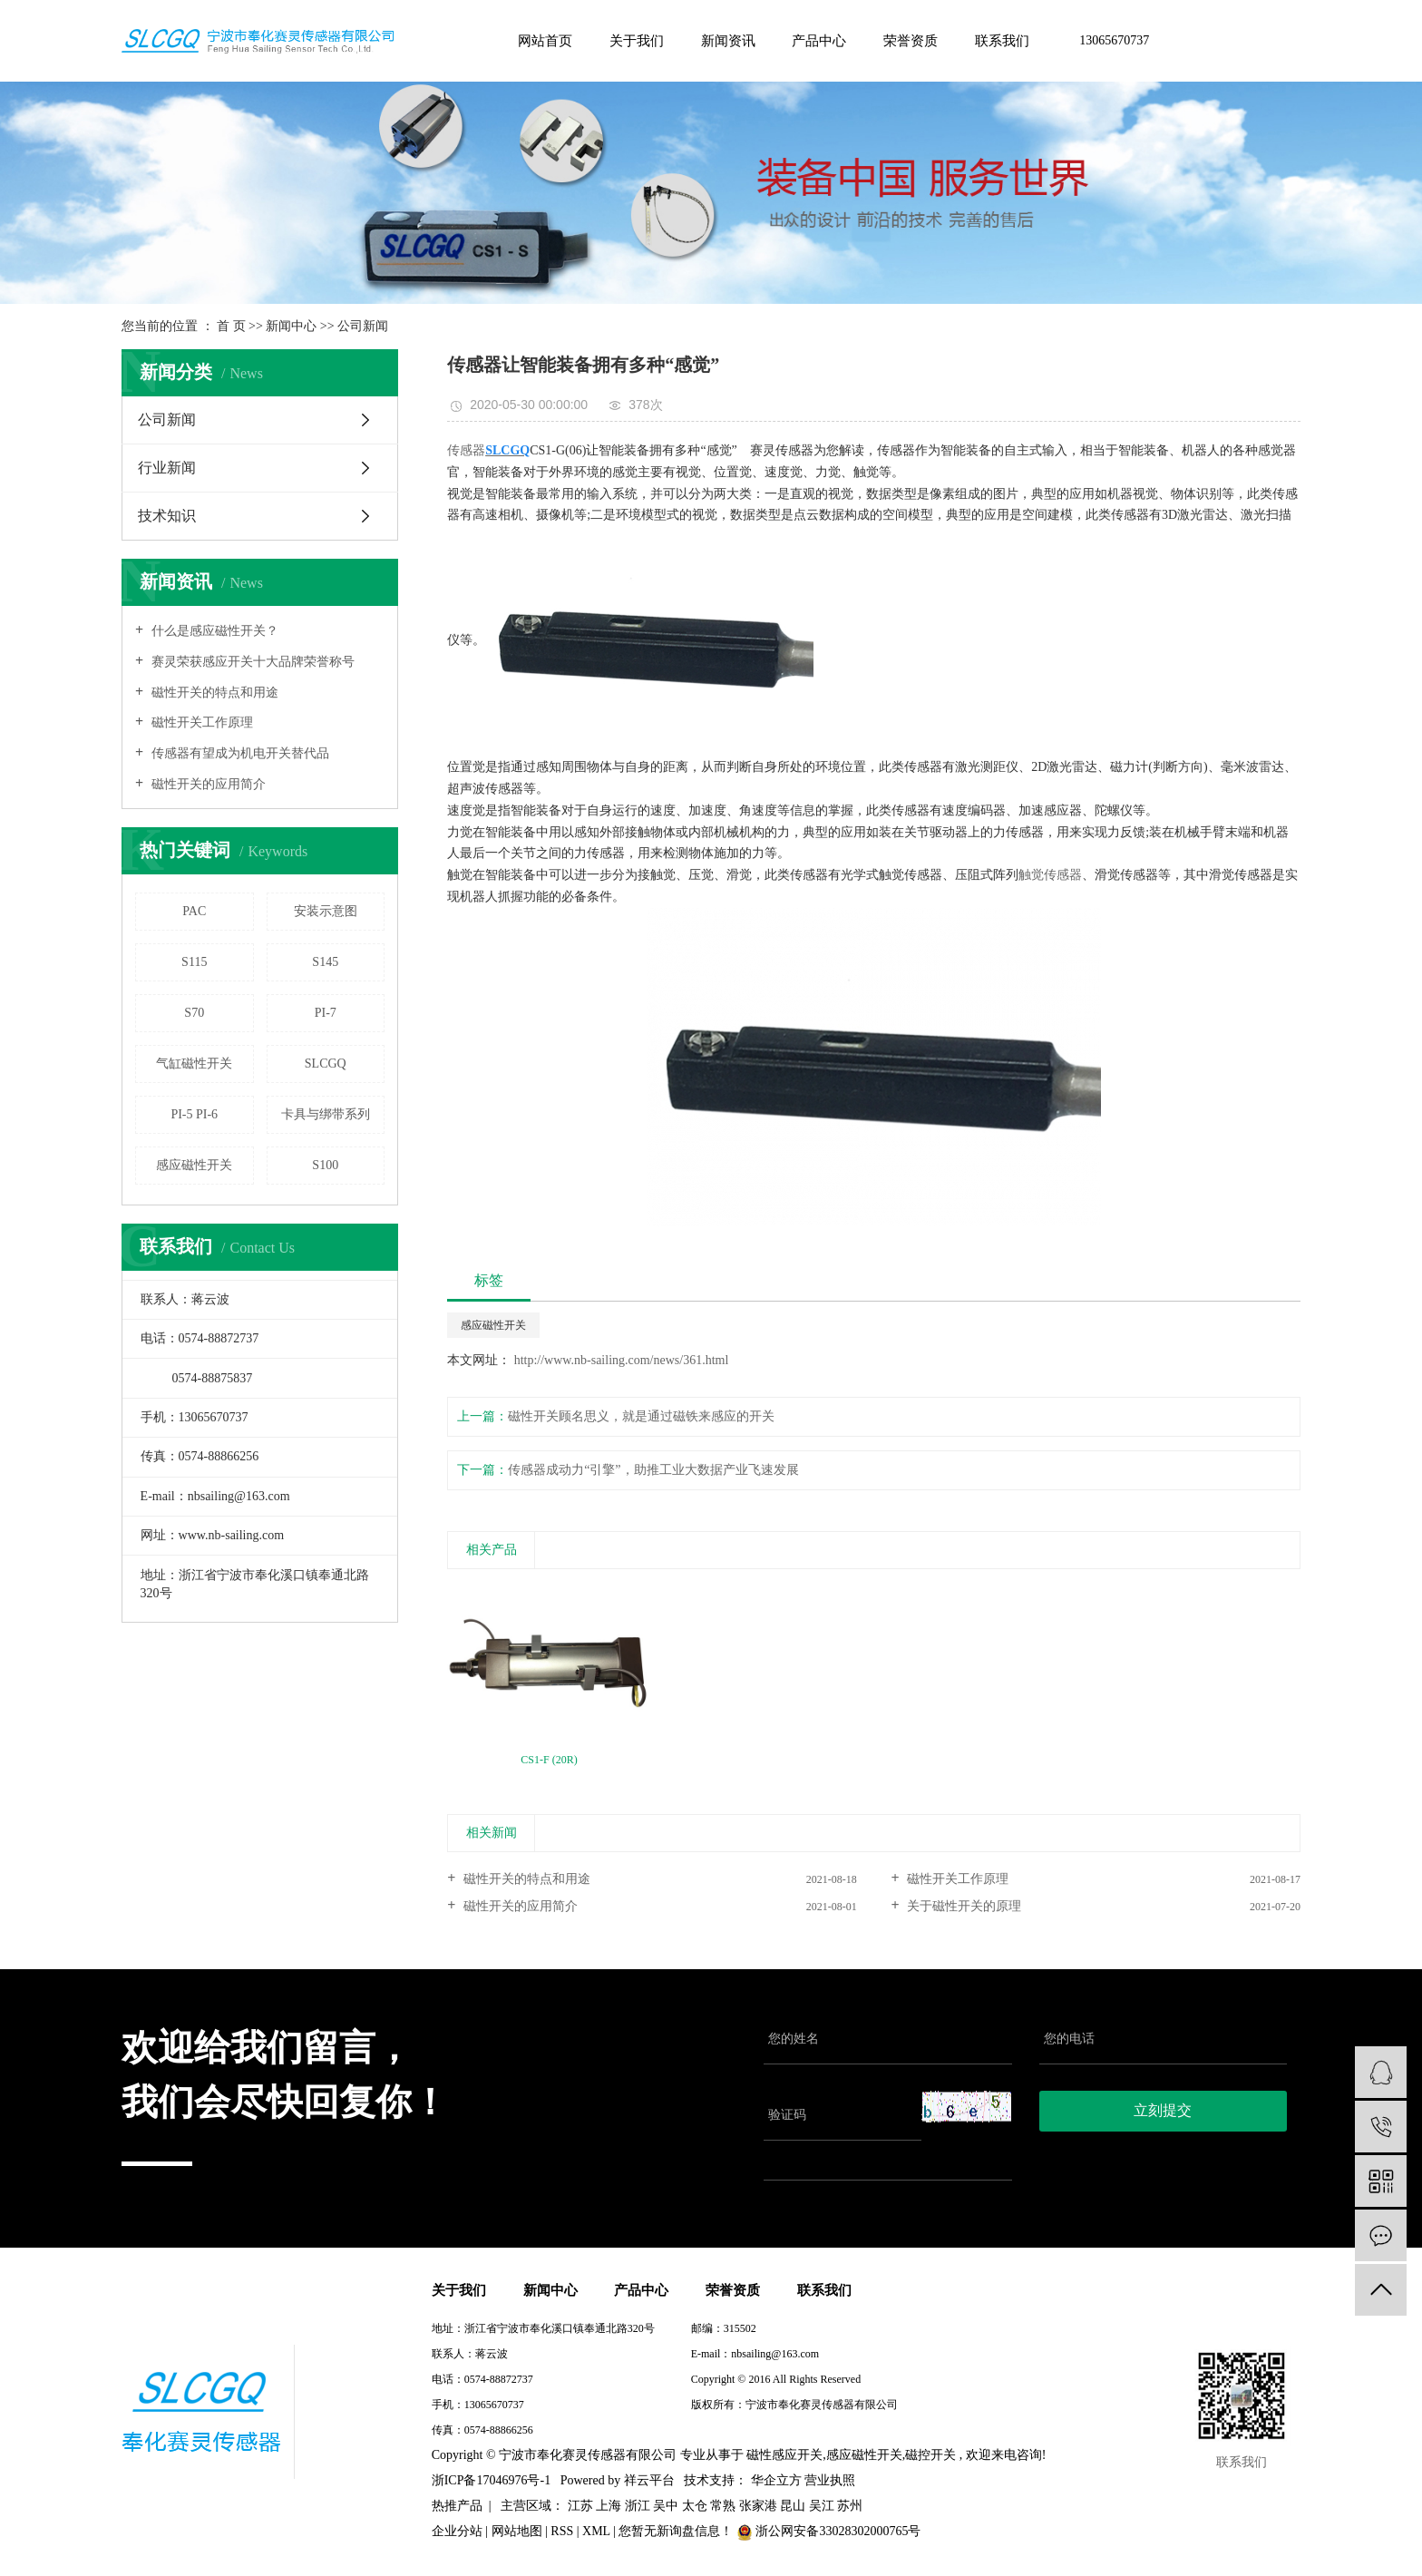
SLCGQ (325, 1063)
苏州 (849, 2506)
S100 (325, 1165)
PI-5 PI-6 (194, 1114)
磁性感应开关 (784, 2455)
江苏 (580, 2506)
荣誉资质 (910, 41)
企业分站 (457, 2531)
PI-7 (325, 1013)
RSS (561, 2531)
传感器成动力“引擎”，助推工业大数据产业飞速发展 (653, 1470)
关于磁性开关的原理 (963, 1906)
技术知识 (167, 515)
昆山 (792, 2506)
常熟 (722, 2506)
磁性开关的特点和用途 (213, 692)
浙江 (637, 2506)
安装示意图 (325, 911)
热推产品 (457, 2506)
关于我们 (636, 41)
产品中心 (819, 41)
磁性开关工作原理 (200, 722)
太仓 (694, 2506)
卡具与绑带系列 (325, 1114)
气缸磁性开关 (194, 1063)
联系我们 (1002, 41)
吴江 (821, 2506)
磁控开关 (930, 2455)
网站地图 (517, 2531)
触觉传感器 (1050, 875)
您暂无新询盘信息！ (677, 2531)
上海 (608, 2506)
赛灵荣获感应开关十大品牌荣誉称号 (251, 661)
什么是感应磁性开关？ (213, 631)
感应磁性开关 (194, 1165)
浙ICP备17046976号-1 (742, 2430)
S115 (194, 962)
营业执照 (829, 2480)
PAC (194, 911)
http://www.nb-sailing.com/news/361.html (619, 1360)
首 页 (231, 326)
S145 (325, 962)
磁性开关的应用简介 (207, 784)
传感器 (466, 450)
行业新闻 (167, 467)
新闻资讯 (728, 41)
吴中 (665, 2506)
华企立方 (774, 2480)
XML (596, 2531)
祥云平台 (649, 2480)
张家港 (758, 2506)
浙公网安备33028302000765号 (828, 2531)
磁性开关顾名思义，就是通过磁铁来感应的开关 (641, 1416)
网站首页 (545, 41)
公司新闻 (362, 326)
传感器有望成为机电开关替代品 (238, 753)
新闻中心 (291, 326)
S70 (194, 1013)
